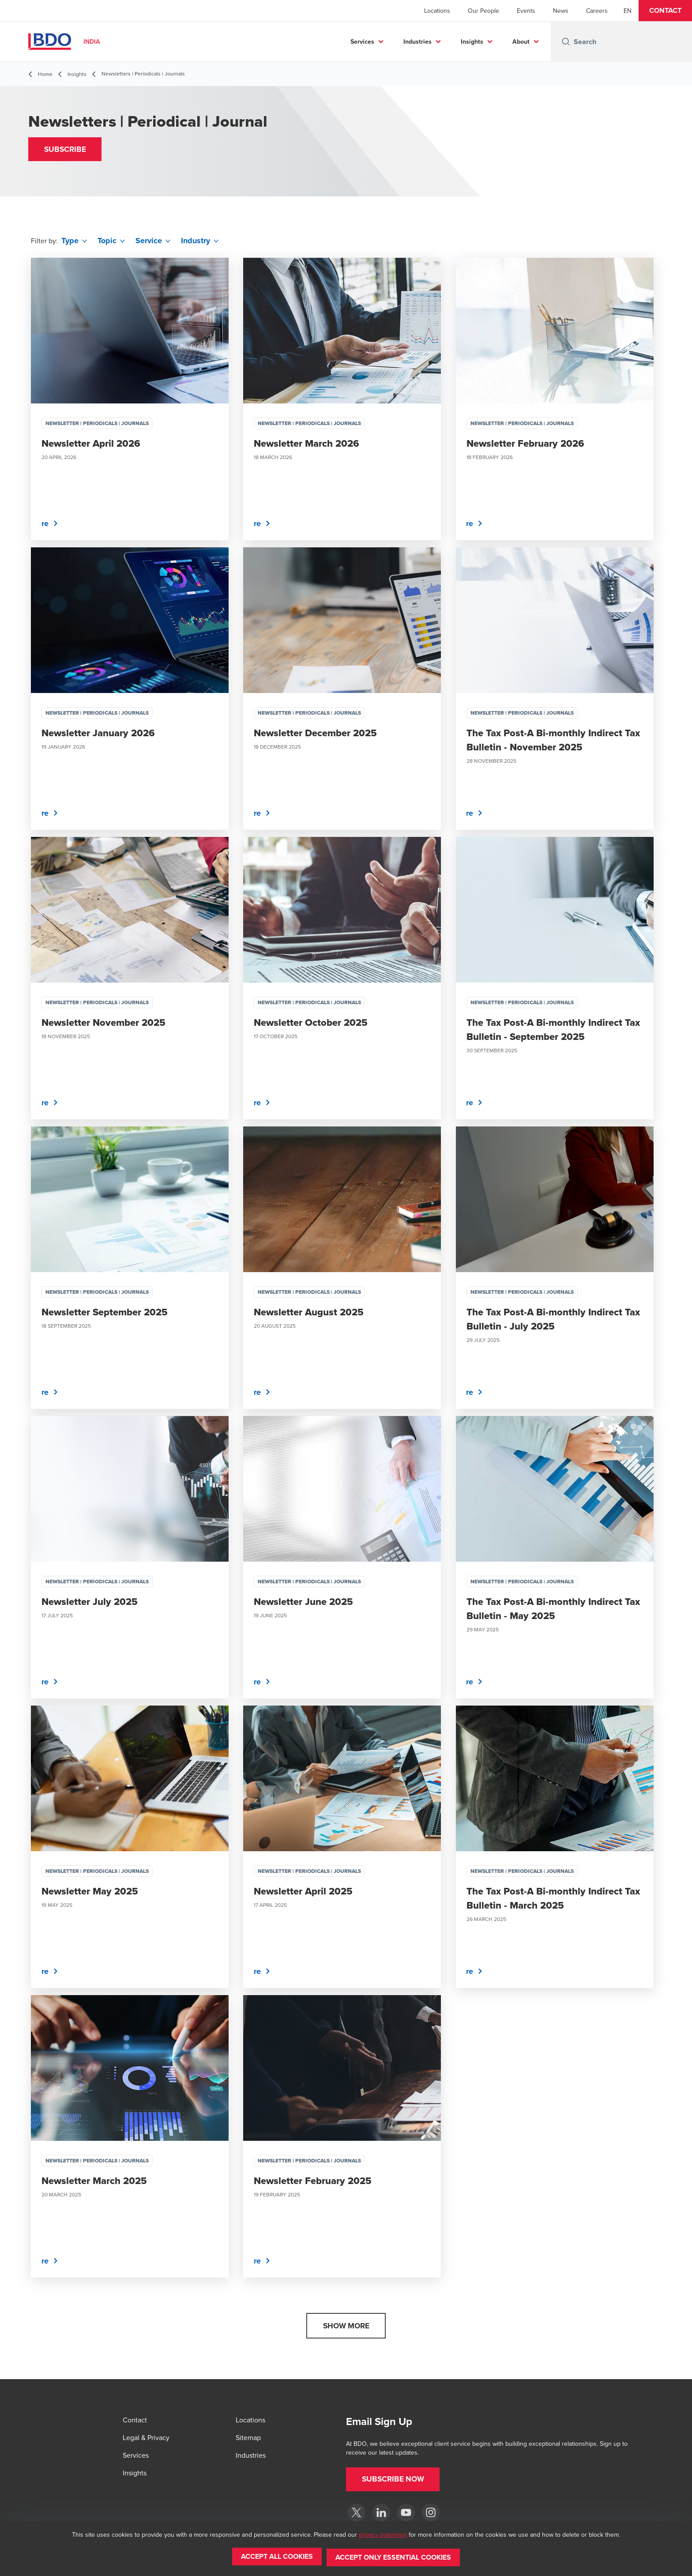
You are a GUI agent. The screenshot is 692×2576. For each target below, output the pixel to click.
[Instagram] (430, 2512)
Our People (483, 10)
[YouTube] (406, 2512)
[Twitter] (356, 2512)
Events (526, 10)
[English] (628, 10)
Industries (417, 41)
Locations (437, 10)
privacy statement (383, 2536)
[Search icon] (565, 41)
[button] (665, 10)
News (560, 10)
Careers (597, 10)
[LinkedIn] (381, 2512)
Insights (472, 41)
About (521, 41)
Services (362, 41)
